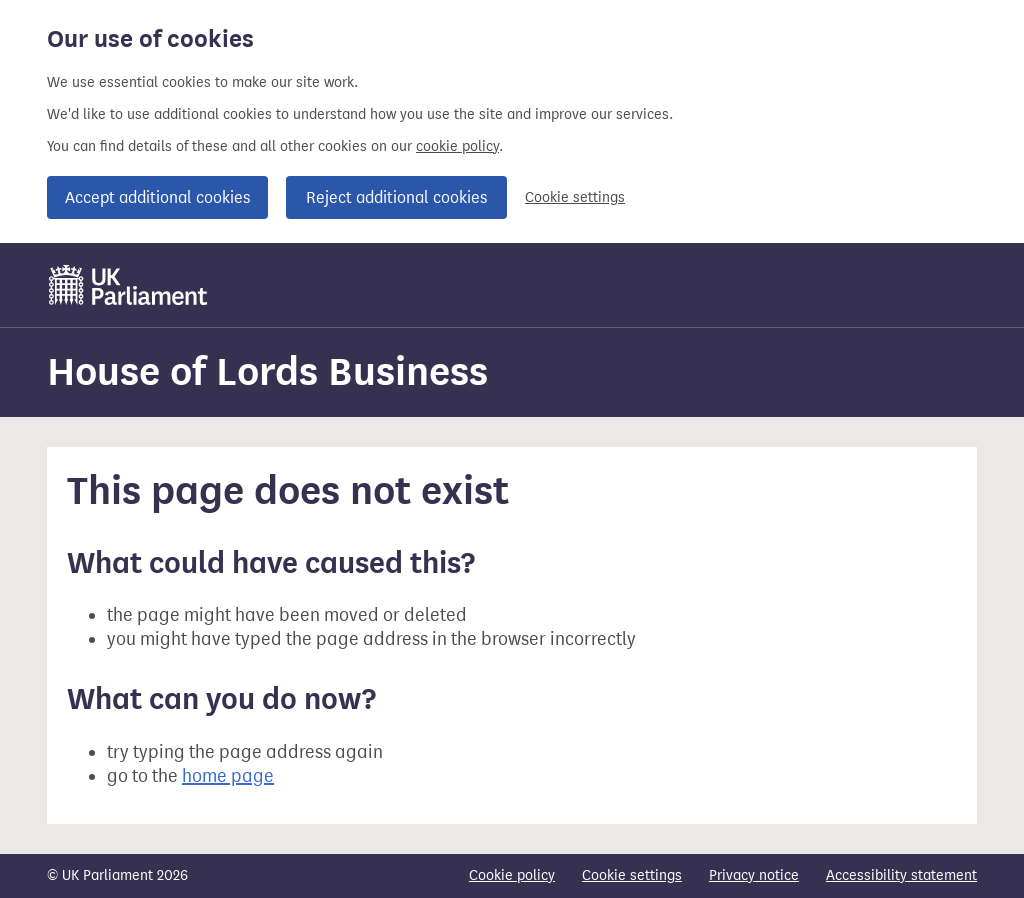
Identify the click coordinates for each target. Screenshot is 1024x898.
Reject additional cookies (396, 197)
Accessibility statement (901, 875)
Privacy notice (754, 875)
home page (228, 776)
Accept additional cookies (157, 197)
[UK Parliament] (128, 285)
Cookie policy (512, 875)
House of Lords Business (267, 371)
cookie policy (457, 146)
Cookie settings (575, 197)
